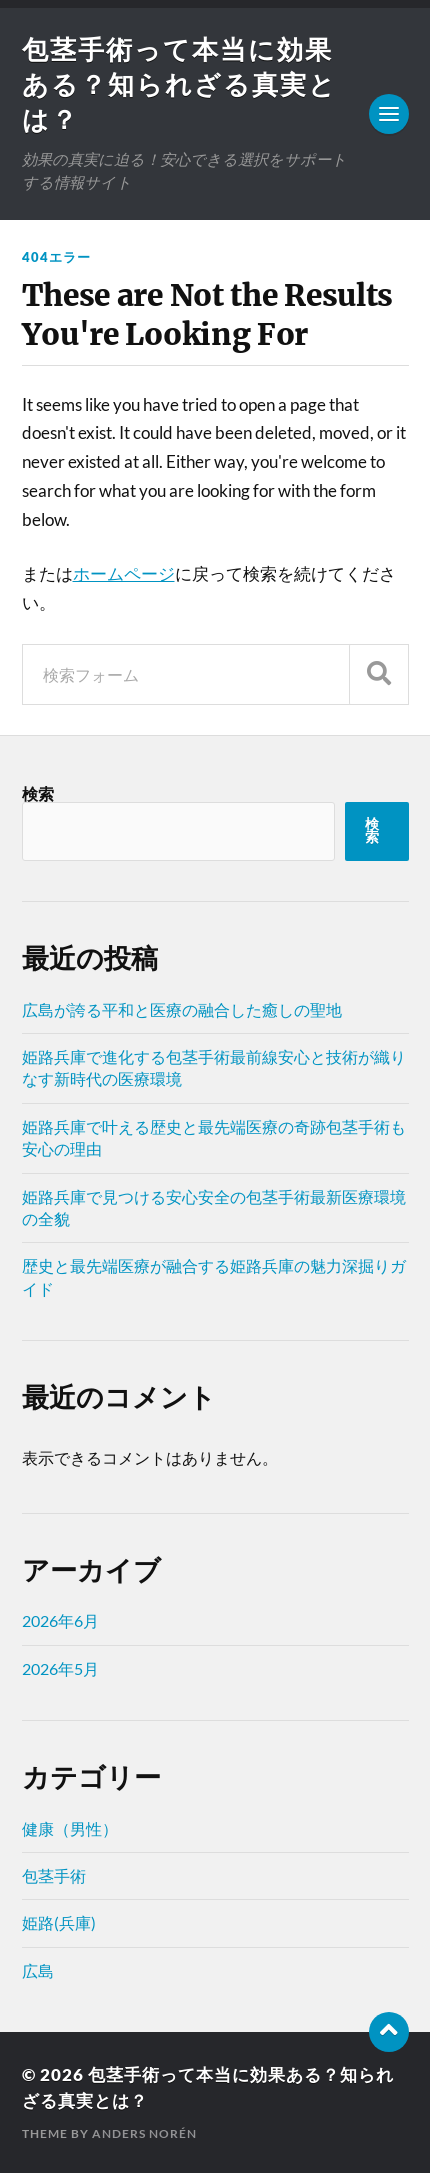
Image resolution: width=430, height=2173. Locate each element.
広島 (38, 1970)
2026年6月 (60, 1620)
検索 (38, 793)
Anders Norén (144, 2133)
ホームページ (124, 573)
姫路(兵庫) (59, 1922)
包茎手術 (54, 1875)
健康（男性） (70, 1828)
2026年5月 (60, 1668)
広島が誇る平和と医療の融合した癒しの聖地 (182, 1009)
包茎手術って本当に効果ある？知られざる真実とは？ (179, 84)
